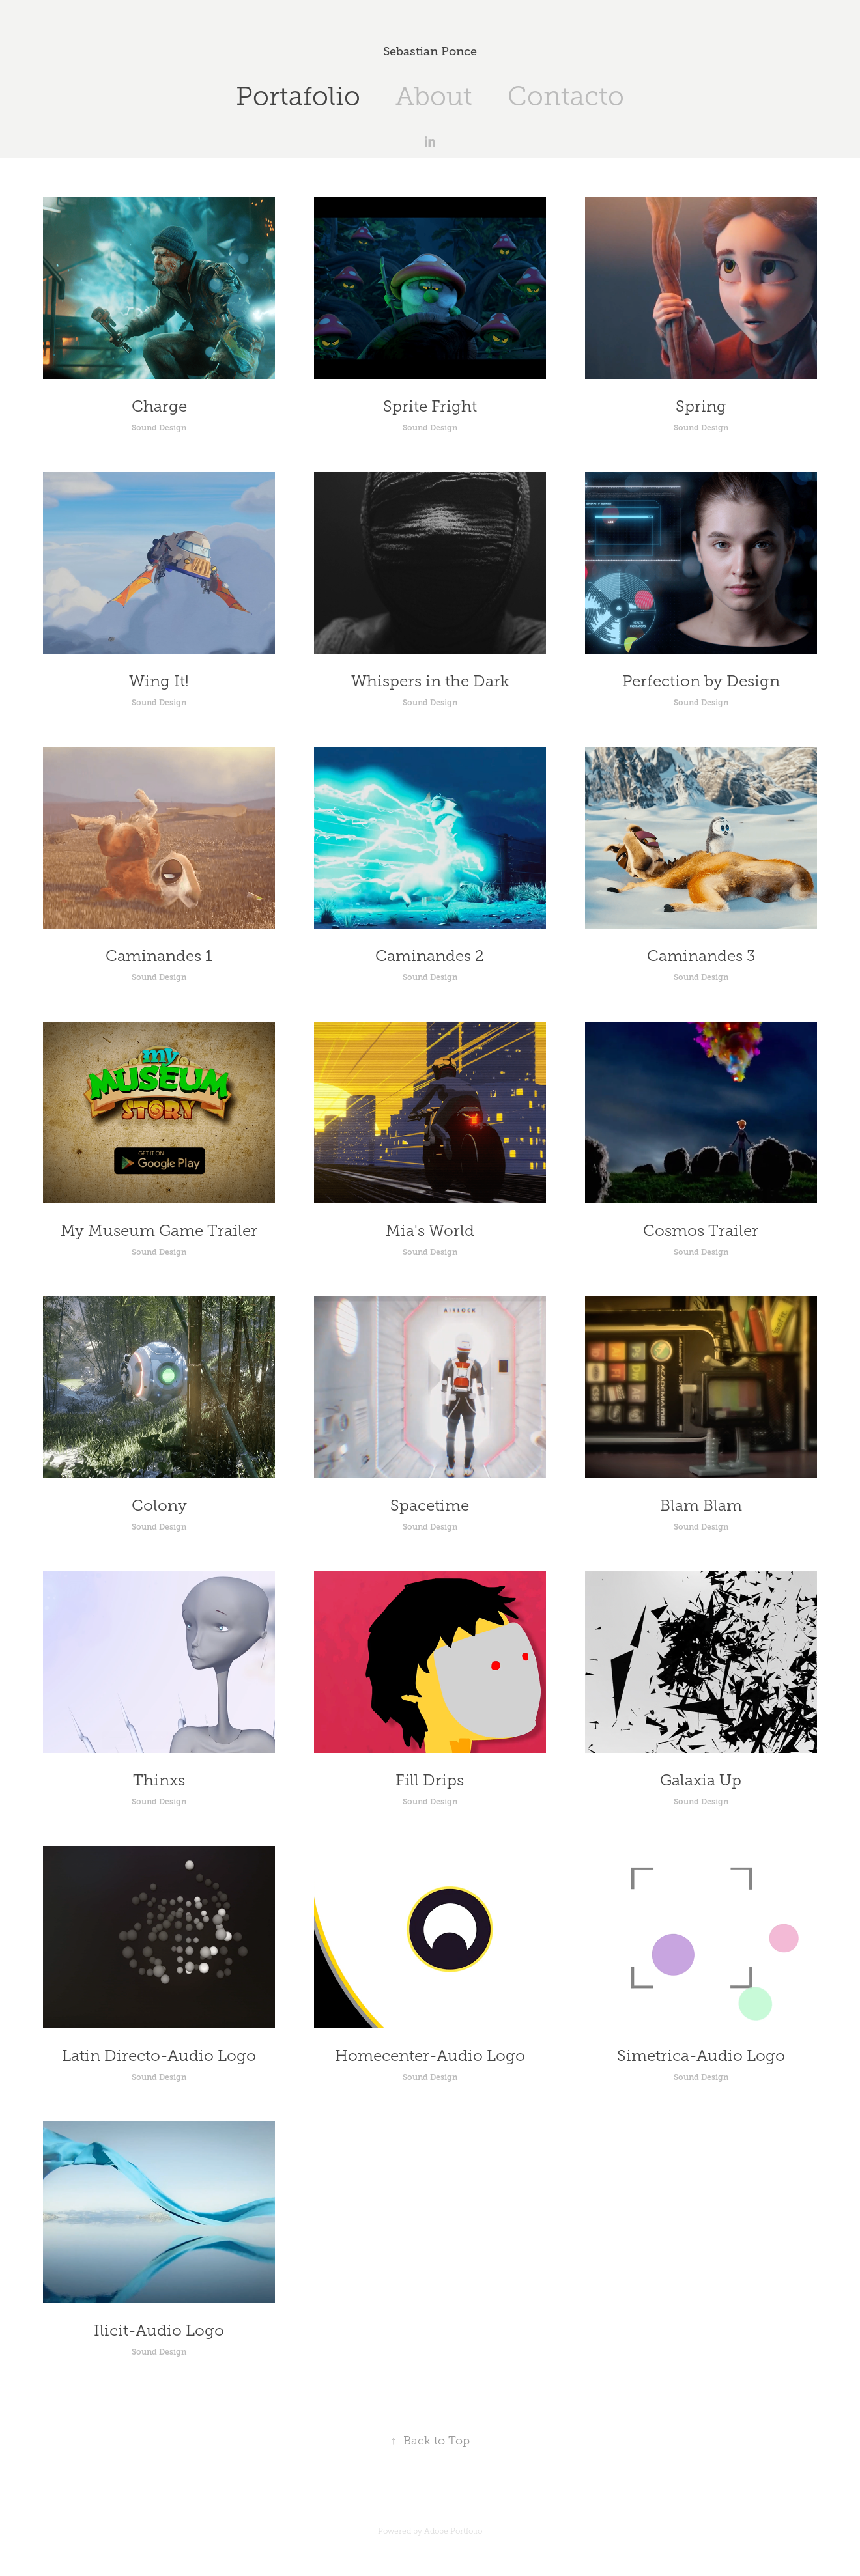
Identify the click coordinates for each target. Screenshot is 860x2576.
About (433, 96)
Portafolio (298, 96)
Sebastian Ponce (430, 51)
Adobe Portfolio (453, 2531)
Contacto (566, 96)
